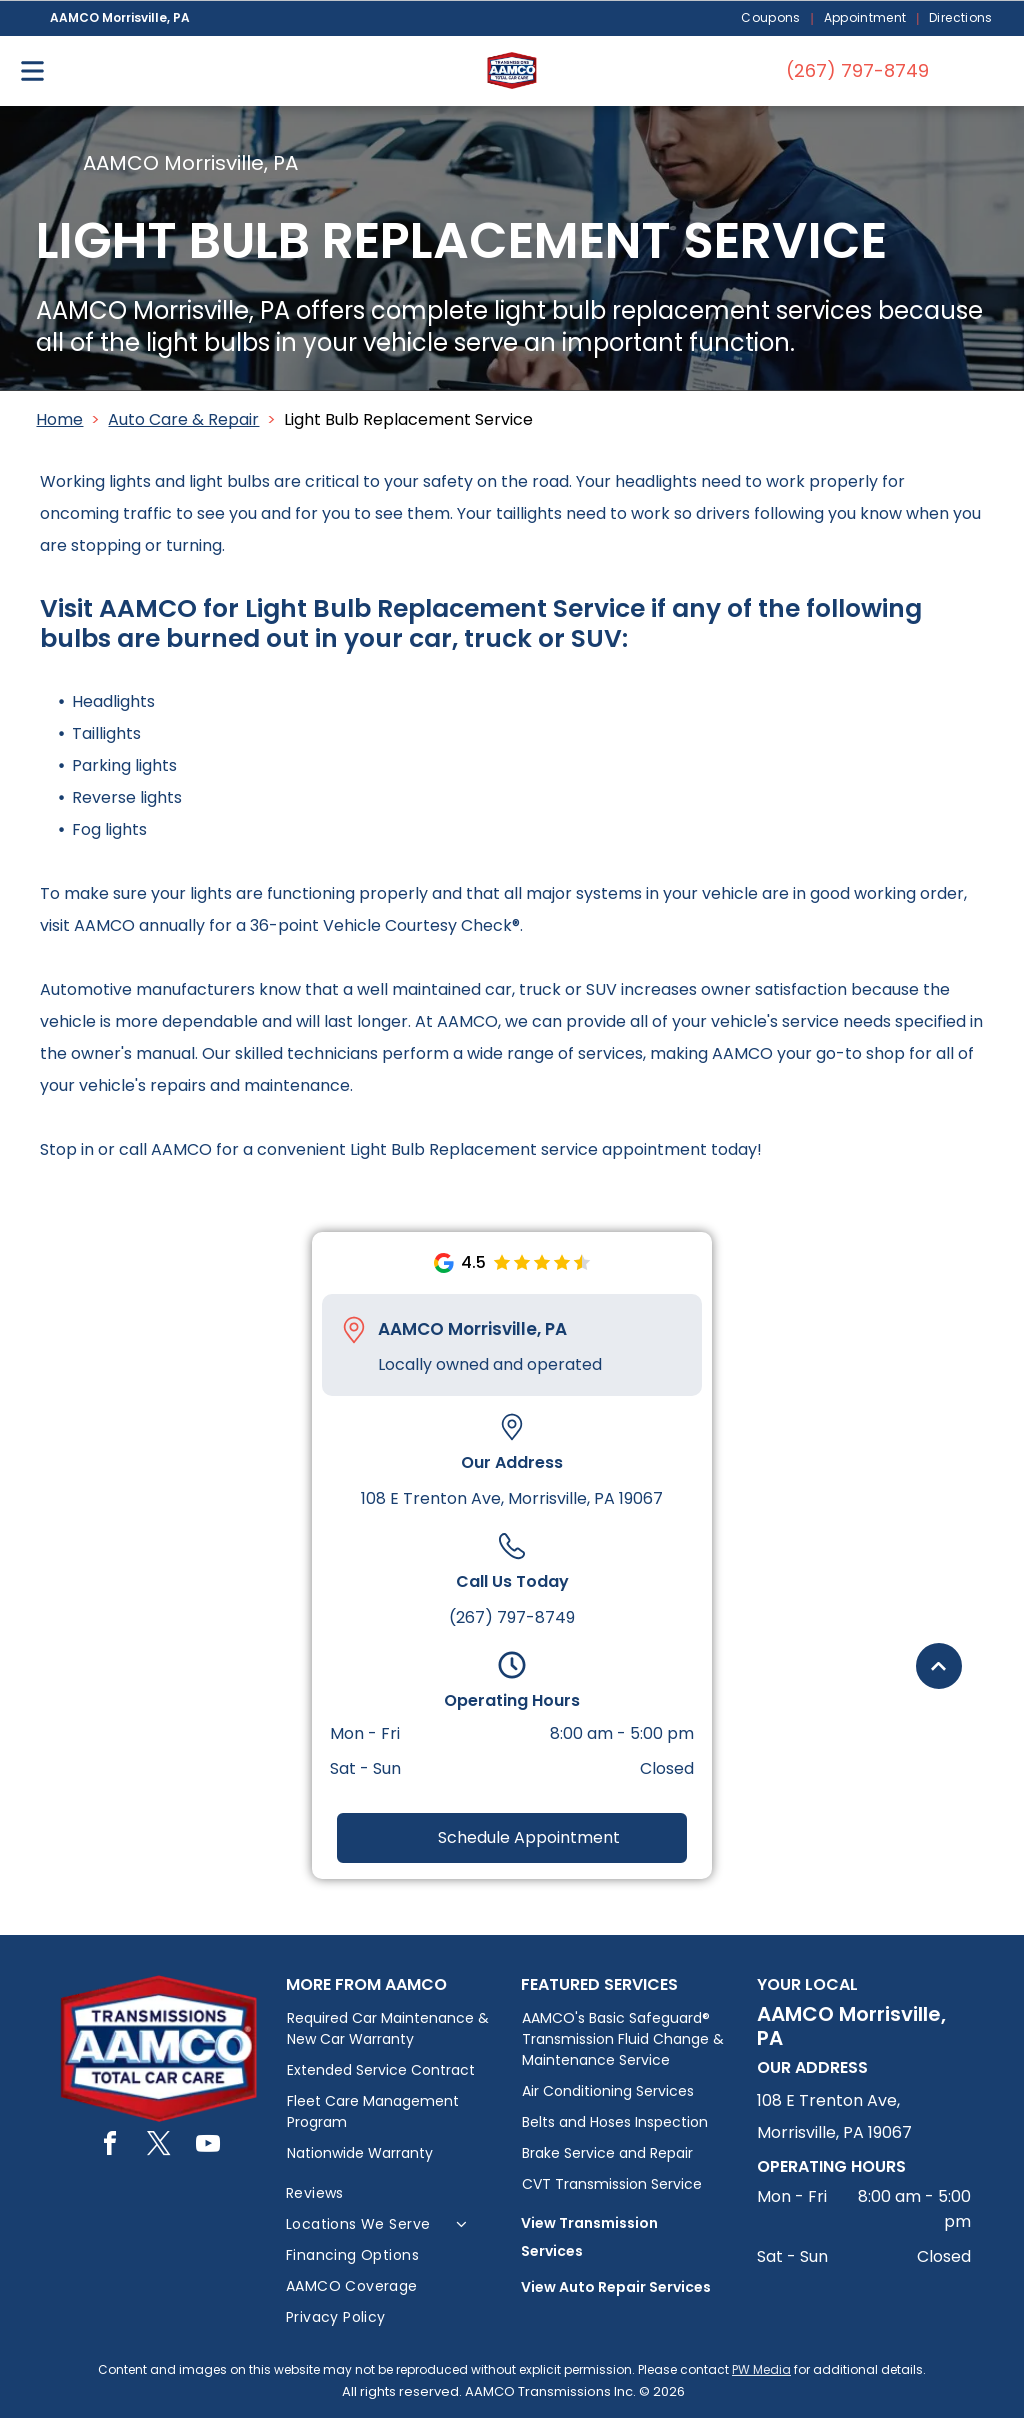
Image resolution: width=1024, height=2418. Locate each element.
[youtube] (208, 2146)
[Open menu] (32, 71)
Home (59, 419)
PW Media (761, 2369)
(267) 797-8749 (512, 1617)
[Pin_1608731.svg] (354, 1330)
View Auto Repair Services (616, 2287)
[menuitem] (772, 18)
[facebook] (110, 2146)
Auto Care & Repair (183, 419)
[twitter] (159, 2146)
